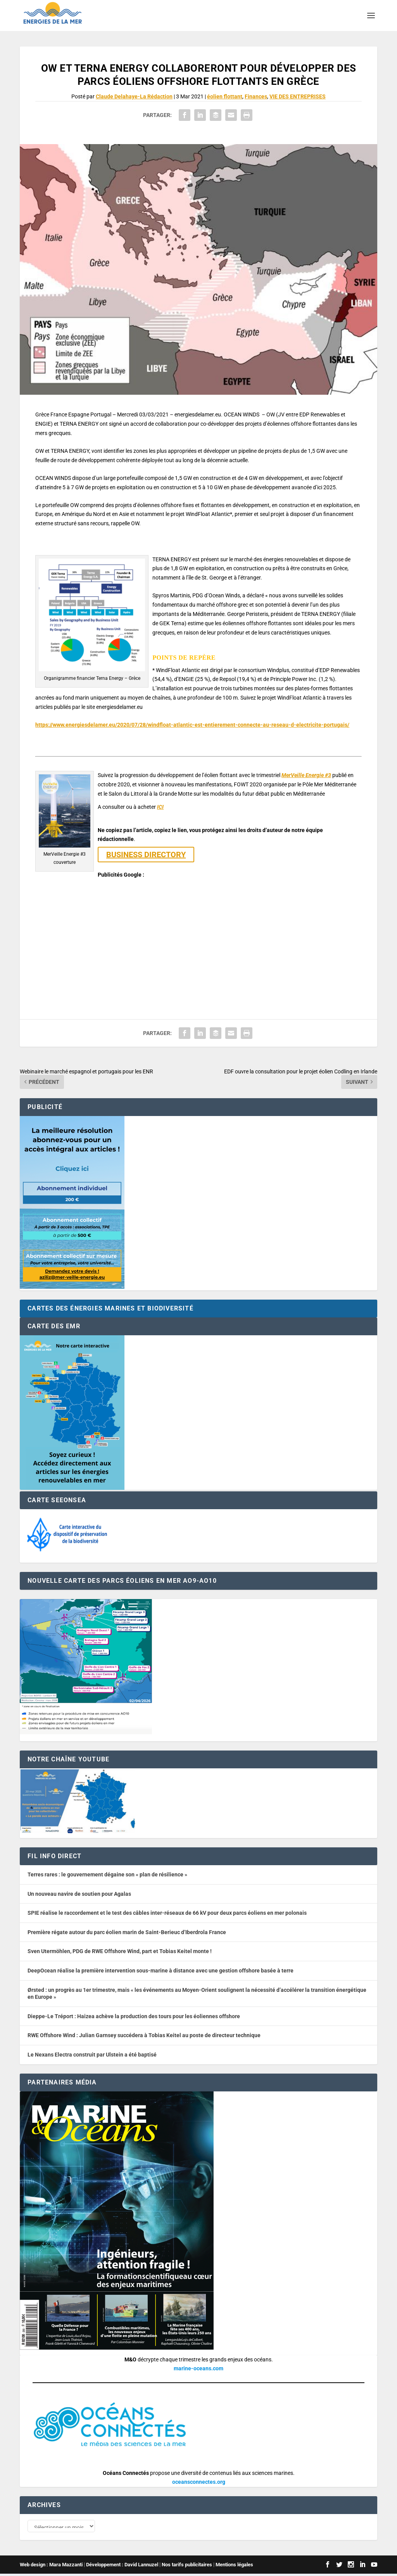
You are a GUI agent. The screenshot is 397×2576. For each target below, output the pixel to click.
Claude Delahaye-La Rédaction (134, 96)
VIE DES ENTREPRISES (297, 96)
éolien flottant (224, 96)
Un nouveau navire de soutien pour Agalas (79, 1894)
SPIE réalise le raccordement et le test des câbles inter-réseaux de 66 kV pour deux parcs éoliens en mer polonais (167, 1913)
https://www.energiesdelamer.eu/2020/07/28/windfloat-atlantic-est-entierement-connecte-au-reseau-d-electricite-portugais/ (192, 725)
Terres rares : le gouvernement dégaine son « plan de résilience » (107, 1874)
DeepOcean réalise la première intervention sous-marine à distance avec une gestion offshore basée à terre (160, 1970)
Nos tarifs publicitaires (187, 2567)
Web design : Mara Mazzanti (51, 2567)
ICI (160, 807)
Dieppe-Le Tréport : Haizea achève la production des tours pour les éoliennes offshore (134, 2016)
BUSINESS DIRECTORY (146, 854)
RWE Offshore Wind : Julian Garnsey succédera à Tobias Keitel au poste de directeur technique (144, 2035)
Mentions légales (234, 2567)
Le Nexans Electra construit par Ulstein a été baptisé (92, 2055)
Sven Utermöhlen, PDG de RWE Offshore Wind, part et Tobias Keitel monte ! (120, 1951)
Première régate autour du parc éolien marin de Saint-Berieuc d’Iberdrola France (127, 1932)
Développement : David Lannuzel (122, 2567)
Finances (256, 96)
